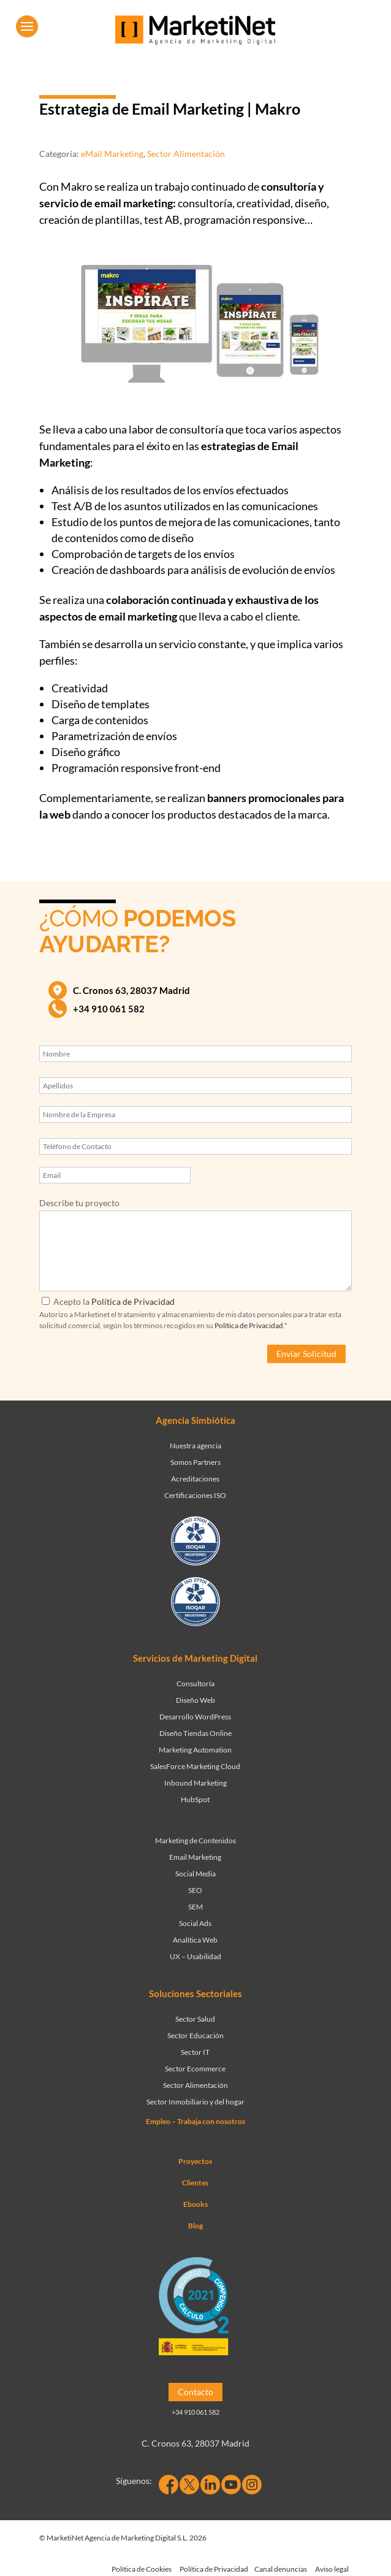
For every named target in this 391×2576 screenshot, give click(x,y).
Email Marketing (195, 1857)
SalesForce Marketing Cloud (195, 1766)
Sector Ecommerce (195, 2068)
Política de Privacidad (133, 1301)
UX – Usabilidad (195, 1956)
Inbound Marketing (195, 1782)
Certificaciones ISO (195, 1495)
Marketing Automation (195, 1749)
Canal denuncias (280, 2569)
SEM (195, 1906)
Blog (195, 2225)
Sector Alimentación (186, 153)
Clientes (195, 2182)
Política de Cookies (142, 2569)
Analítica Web (195, 1939)
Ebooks (195, 2204)
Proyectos (195, 2161)
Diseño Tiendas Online (195, 1733)
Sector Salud (195, 2019)
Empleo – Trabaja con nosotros (195, 2121)
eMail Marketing (112, 153)
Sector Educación (195, 2035)
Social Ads (195, 1923)
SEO (195, 1890)
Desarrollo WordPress (195, 1716)
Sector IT (195, 2052)
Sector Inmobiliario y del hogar (195, 2101)
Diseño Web (195, 1700)
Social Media (195, 1873)
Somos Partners (195, 1462)
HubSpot (195, 1799)
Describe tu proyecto (79, 1203)
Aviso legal (332, 2569)
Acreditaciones (195, 1478)
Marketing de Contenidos (195, 1840)
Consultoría (195, 1683)
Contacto (195, 2392)
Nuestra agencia (195, 1445)
